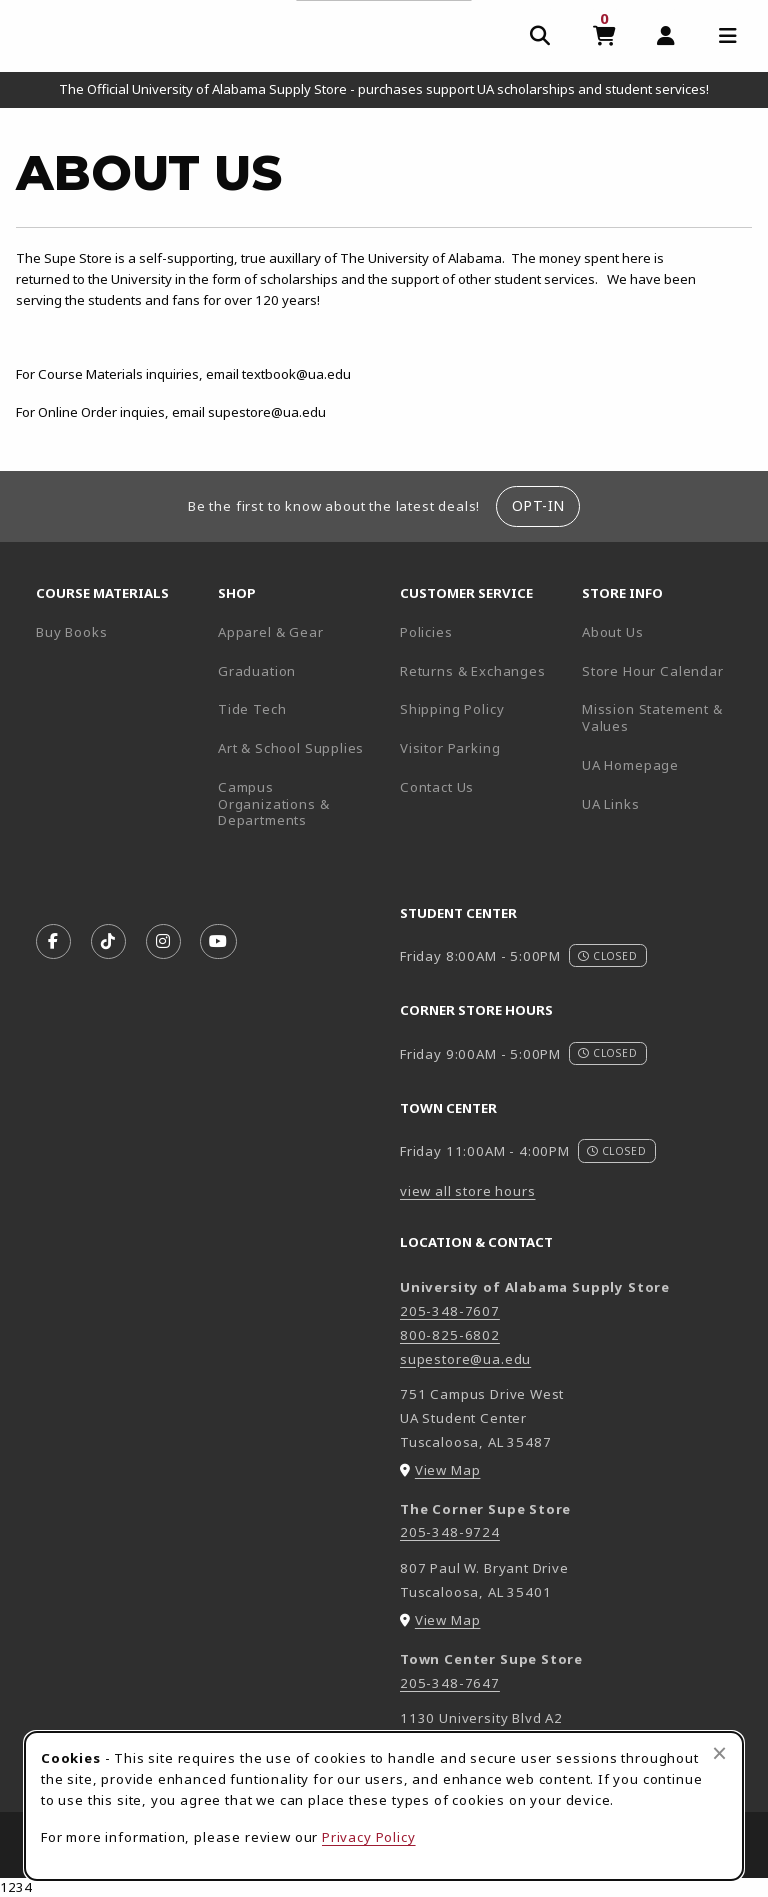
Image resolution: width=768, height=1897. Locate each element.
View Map (448, 1470)
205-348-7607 (450, 1311)
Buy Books (71, 632)
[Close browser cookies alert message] (719, 1753)
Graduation (257, 671)
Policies (426, 632)
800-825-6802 (450, 1335)
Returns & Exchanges (473, 671)
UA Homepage (665, 764)
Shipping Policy (452, 709)
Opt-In (538, 505)
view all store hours (468, 1191)
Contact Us (437, 787)
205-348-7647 (450, 1683)
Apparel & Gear (271, 632)
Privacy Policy (369, 1837)
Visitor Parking (450, 748)
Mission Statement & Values (652, 717)
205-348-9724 (450, 1532)
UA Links (611, 804)
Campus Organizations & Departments (301, 803)
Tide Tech (252, 709)
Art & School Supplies (291, 748)
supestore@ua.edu (465, 1359)
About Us (613, 632)
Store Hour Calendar (665, 670)
